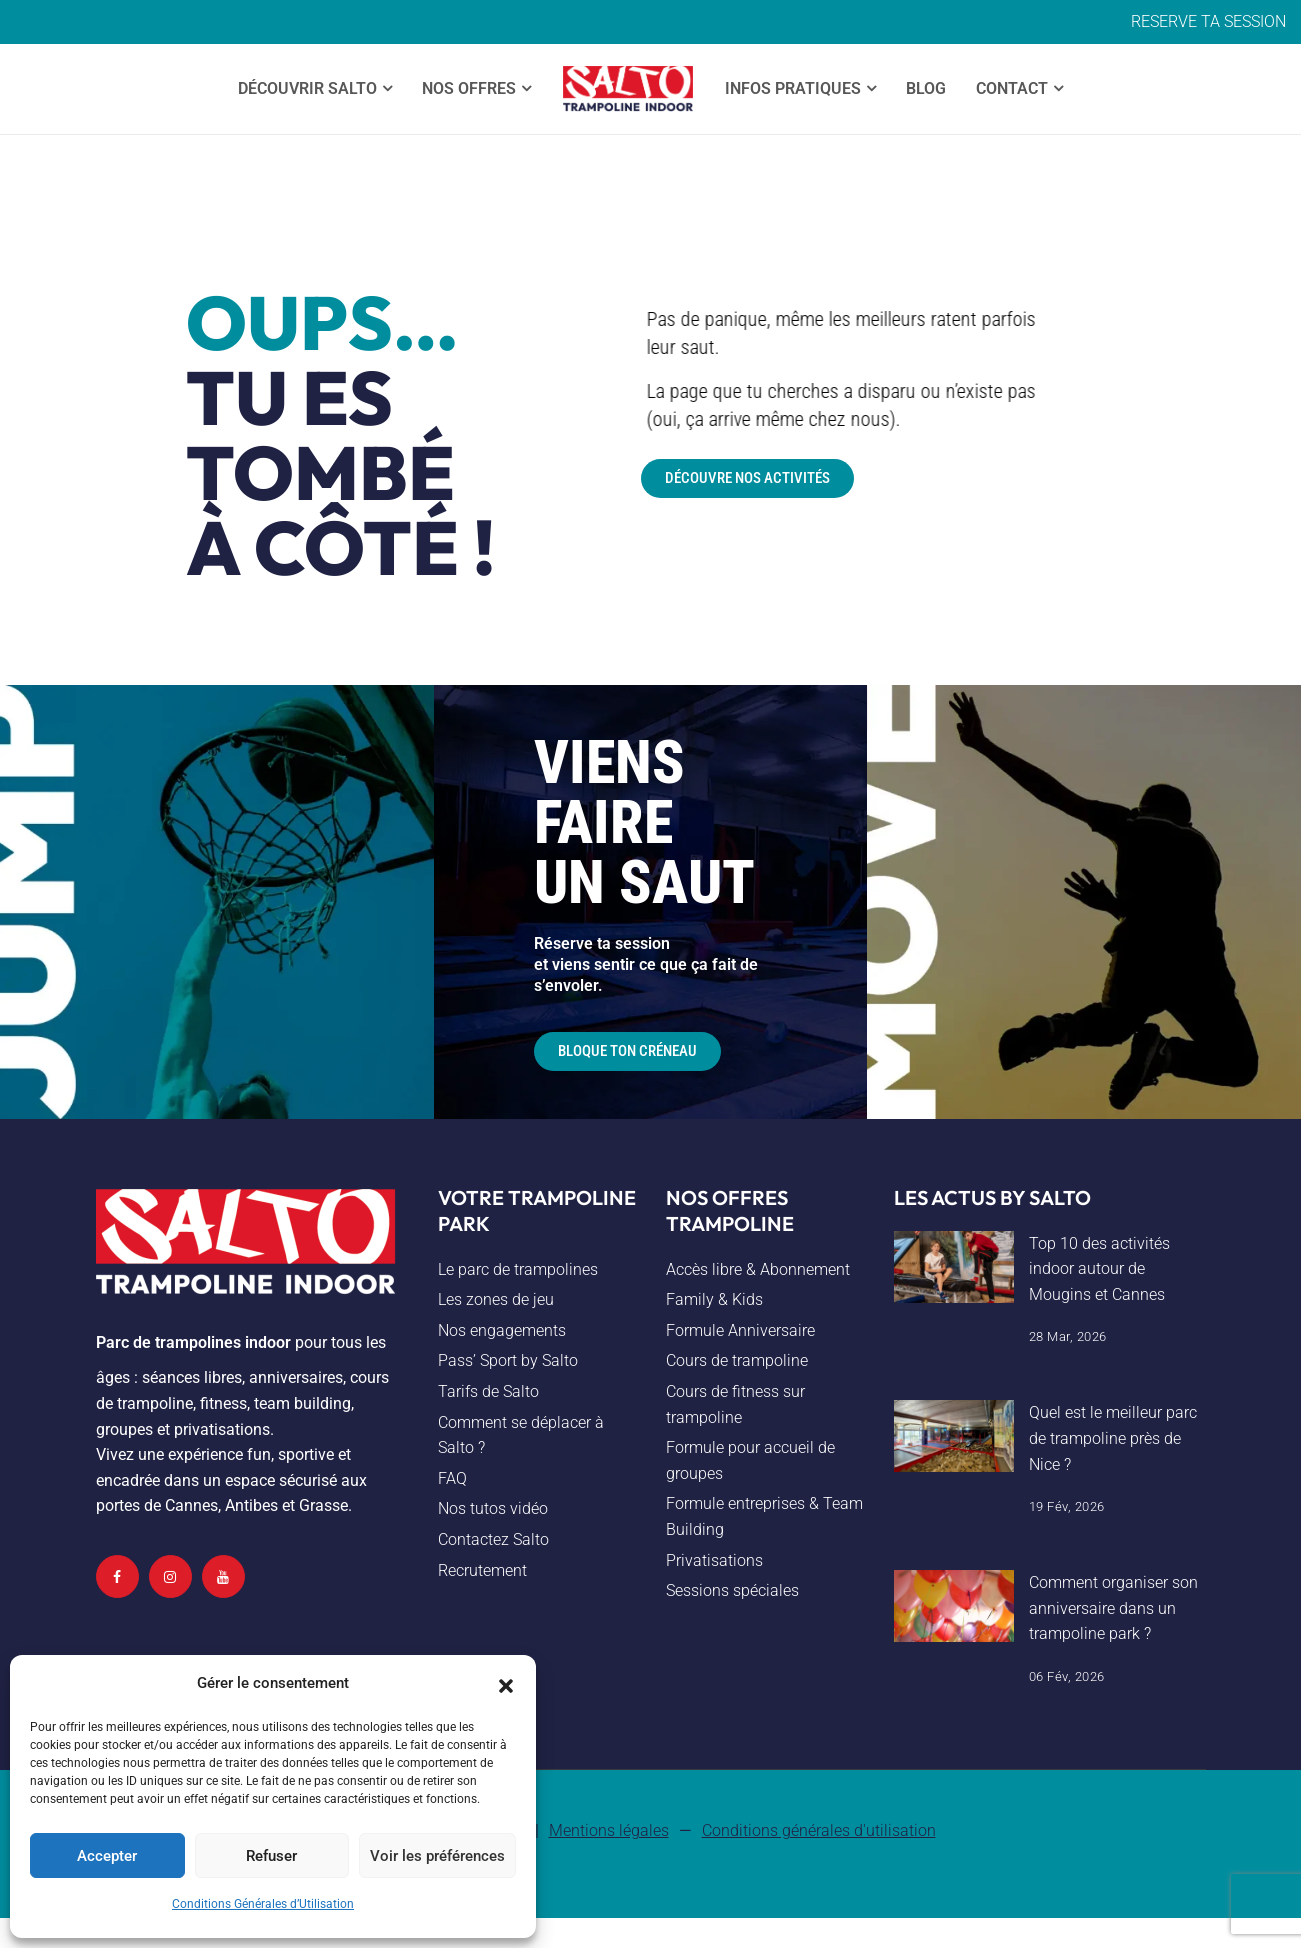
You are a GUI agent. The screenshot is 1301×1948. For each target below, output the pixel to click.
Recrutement (482, 1570)
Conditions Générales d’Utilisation (263, 1904)
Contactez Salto (493, 1539)
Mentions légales (609, 1830)
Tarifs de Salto (488, 1391)
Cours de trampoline (737, 1360)
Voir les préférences (437, 1856)
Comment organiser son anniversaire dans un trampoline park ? (1113, 1608)
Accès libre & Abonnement (758, 1269)
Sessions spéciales (732, 1590)
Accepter (107, 1856)
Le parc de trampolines (518, 1269)
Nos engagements (502, 1330)
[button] (506, 1684)
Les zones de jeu (496, 1299)
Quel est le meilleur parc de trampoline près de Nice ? (1113, 1438)
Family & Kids (714, 1299)
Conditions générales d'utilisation (819, 1830)
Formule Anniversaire (740, 1330)
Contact (1012, 88)
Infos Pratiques (793, 88)
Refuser (271, 1856)
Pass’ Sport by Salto (508, 1360)
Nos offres (469, 88)
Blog (926, 88)
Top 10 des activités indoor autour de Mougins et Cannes (1099, 1269)
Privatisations (714, 1560)
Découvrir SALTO (307, 88)
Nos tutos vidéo (493, 1508)
